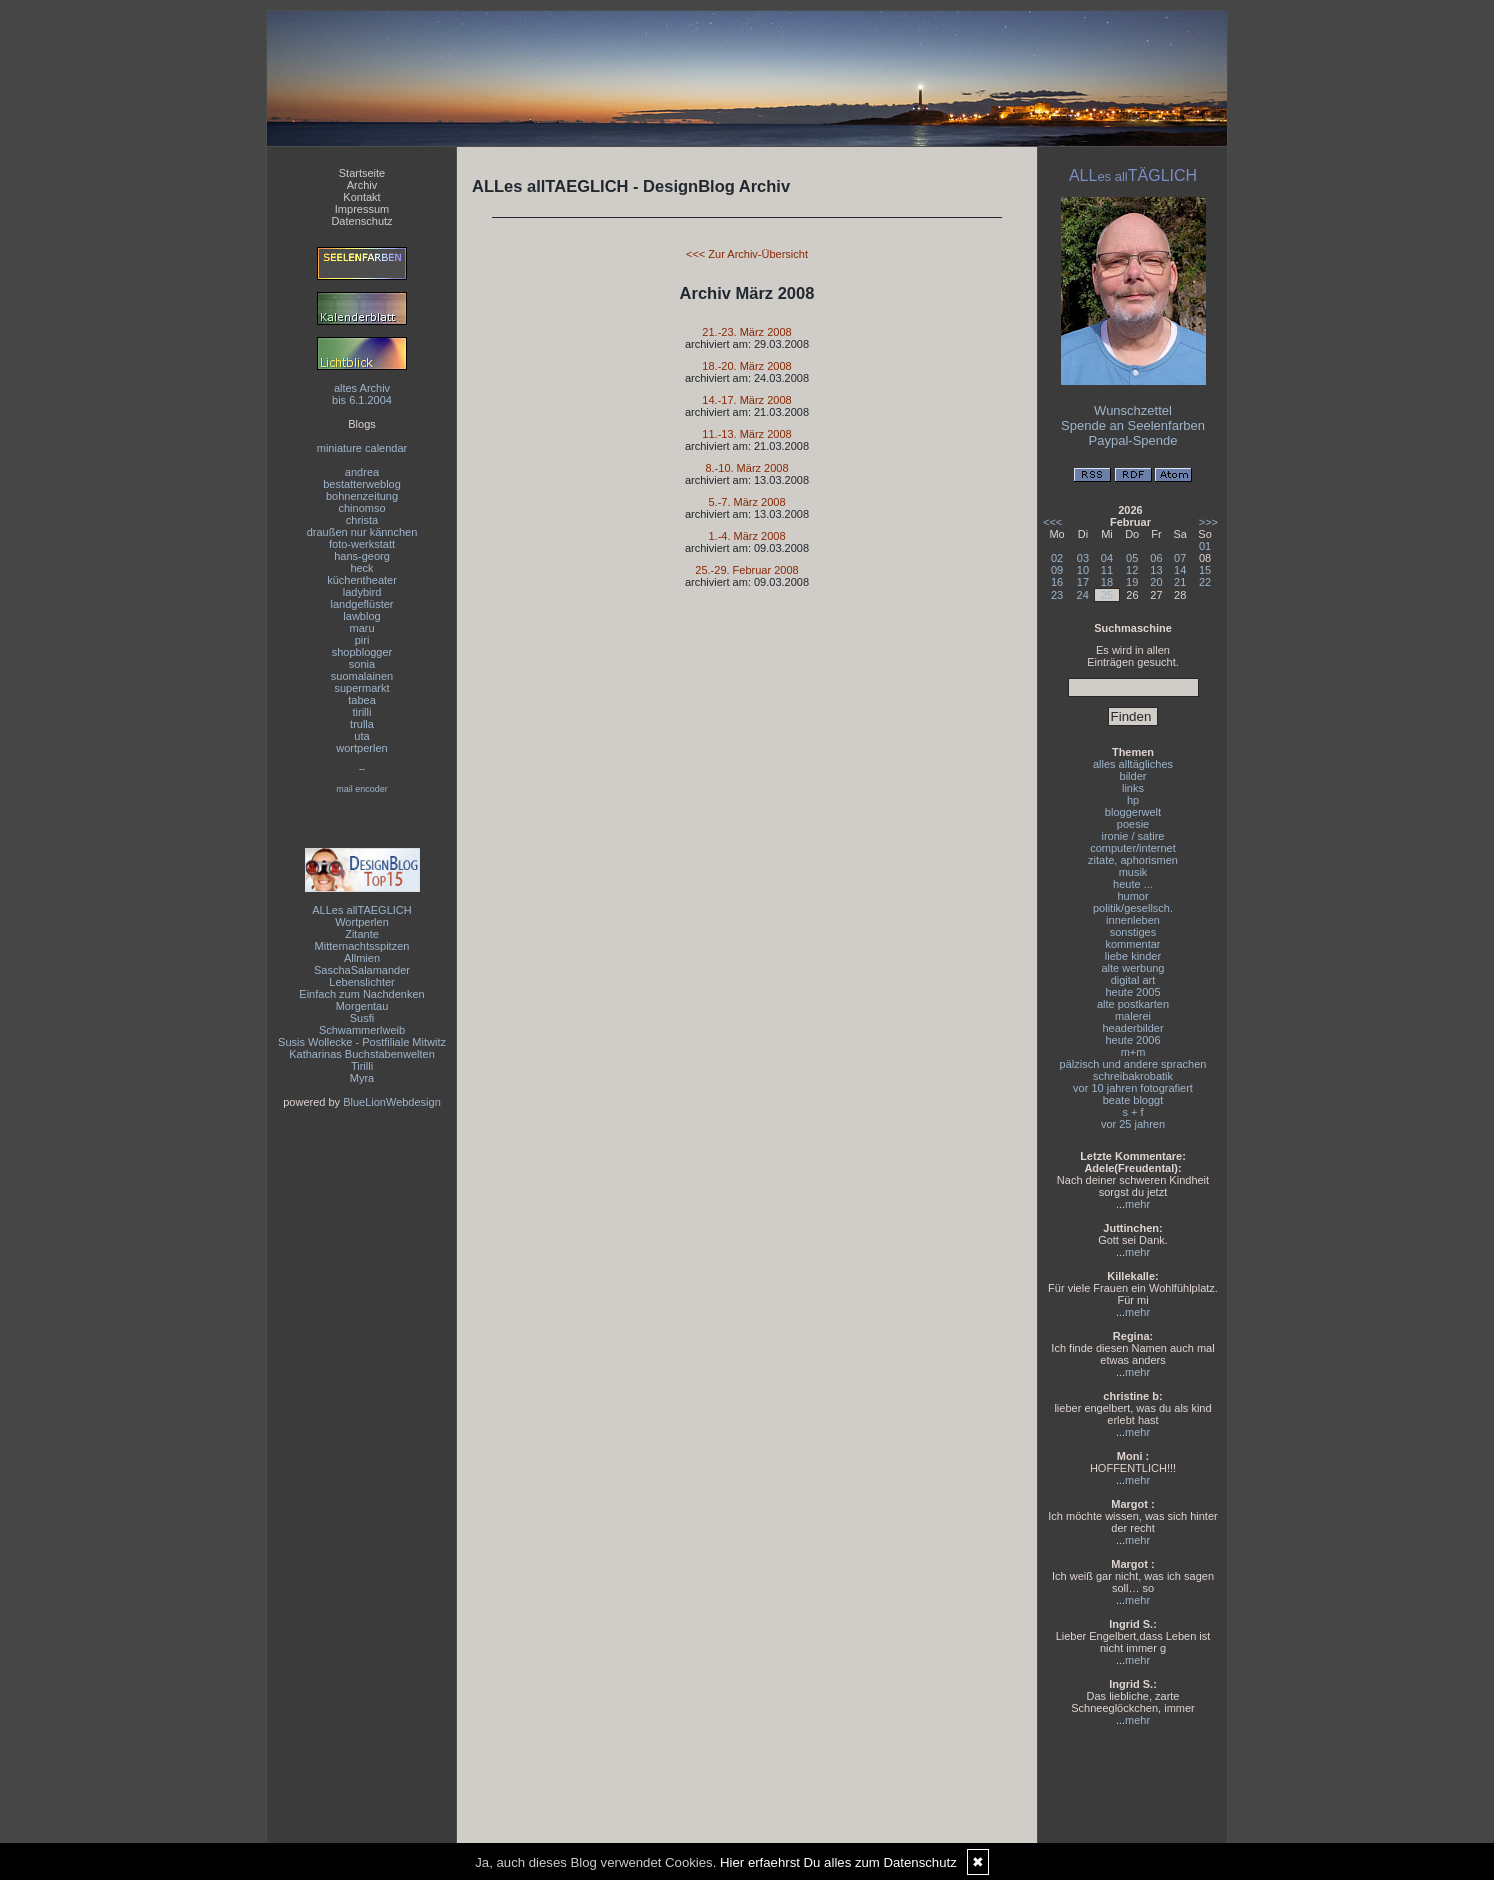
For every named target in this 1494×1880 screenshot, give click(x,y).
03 (1083, 558)
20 (1156, 582)
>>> (1208, 522)
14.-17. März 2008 (746, 400)
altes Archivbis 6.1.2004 (362, 394)
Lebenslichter (361, 982)
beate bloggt (1133, 1100)
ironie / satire (1133, 836)
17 (1083, 582)
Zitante (362, 934)
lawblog (361, 616)
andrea (362, 472)
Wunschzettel (1133, 410)
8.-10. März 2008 (746, 468)
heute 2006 (1132, 1040)
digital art (1133, 980)
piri (362, 640)
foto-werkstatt (362, 544)
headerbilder (1132, 1028)
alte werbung (1133, 968)
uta (361, 736)
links (1133, 788)
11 (1107, 570)
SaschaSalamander (362, 970)
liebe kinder (1133, 956)
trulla (362, 724)
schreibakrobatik (1133, 1076)
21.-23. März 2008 (746, 332)
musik (1133, 872)
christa (362, 520)
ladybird (362, 592)
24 (1083, 595)
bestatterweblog (362, 484)
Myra (362, 1078)
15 (1205, 570)
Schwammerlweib (362, 1030)
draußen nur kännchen (362, 532)
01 (1205, 546)
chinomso (361, 508)
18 (1107, 582)
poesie (1133, 824)
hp (1133, 800)
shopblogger (362, 652)
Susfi (362, 1018)
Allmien (362, 958)
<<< (1052, 522)
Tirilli (362, 1066)
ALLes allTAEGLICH (361, 910)
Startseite (362, 173)
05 (1132, 558)
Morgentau (362, 1006)
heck (361, 568)
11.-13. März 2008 (746, 434)
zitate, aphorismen (1133, 860)
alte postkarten (1133, 1004)
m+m (1133, 1052)
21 (1180, 582)
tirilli (362, 712)
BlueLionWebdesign (392, 1102)
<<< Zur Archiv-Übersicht (747, 254)
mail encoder (362, 789)
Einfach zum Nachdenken (361, 994)
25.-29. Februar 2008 (746, 570)
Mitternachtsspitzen (362, 946)
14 (1180, 570)
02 (1057, 558)
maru (361, 628)
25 (1107, 595)
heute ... (1133, 884)
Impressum (362, 209)
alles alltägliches (1133, 764)
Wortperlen (362, 922)
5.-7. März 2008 (746, 502)
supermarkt (361, 688)
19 (1132, 582)
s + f (1132, 1112)
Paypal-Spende (1133, 440)
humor (1132, 896)
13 (1156, 570)
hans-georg (362, 556)
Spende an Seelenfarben (1133, 425)
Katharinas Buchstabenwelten (362, 1054)
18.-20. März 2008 (746, 366)
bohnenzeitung (362, 496)
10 (1083, 570)
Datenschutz (361, 221)
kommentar (1132, 944)
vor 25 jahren (1133, 1124)
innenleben (1133, 920)
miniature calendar (362, 448)
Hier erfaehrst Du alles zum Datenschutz (838, 1862)
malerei (1133, 1016)
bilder (1133, 776)
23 (1057, 595)
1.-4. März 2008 (746, 536)
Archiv (362, 185)
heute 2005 (1132, 992)
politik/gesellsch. (1133, 908)
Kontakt (361, 197)
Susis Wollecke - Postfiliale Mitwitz (362, 1042)
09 (1057, 570)
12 (1132, 570)
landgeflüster (362, 604)
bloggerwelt (1133, 812)
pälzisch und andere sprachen (1133, 1064)
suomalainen (362, 676)
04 (1107, 558)
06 (1156, 558)
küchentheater (362, 580)
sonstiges (1133, 932)
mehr (1137, 1204)
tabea (362, 700)
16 (1057, 582)
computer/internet (1133, 848)
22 (1205, 582)
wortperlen (361, 748)
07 (1180, 558)
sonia (362, 664)
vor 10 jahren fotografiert (1133, 1088)
